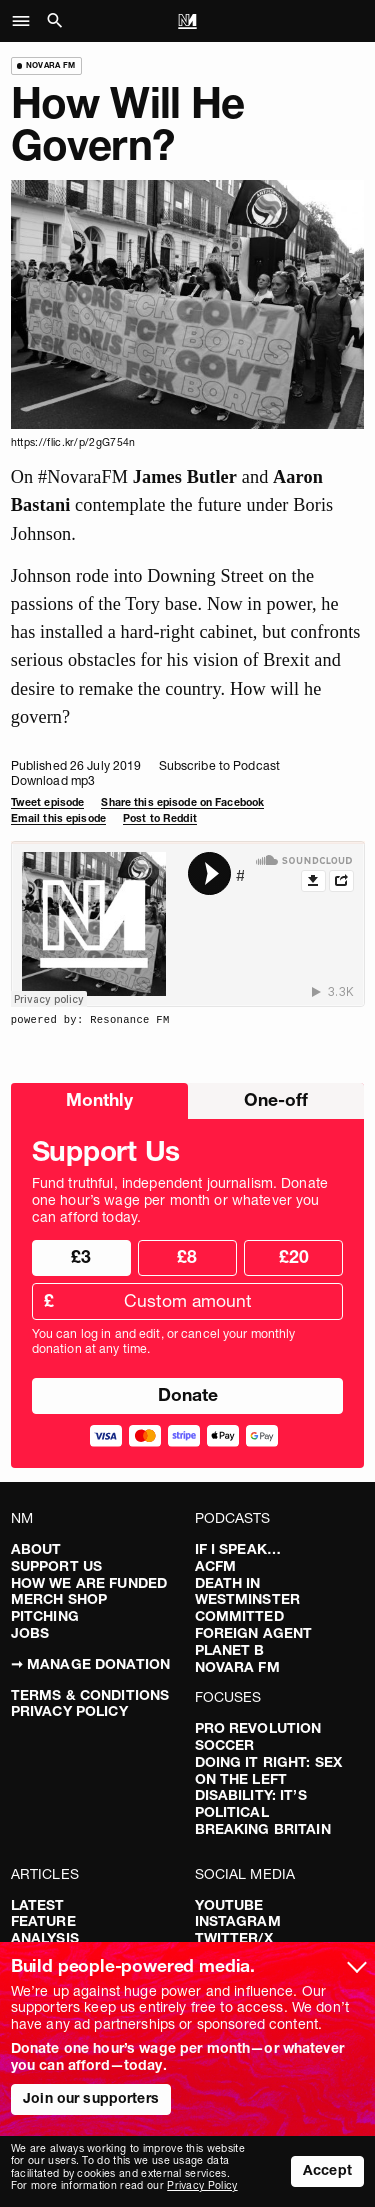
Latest (38, 1905)
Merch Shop (59, 1599)
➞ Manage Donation (90, 1664)
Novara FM (237, 1667)
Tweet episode (48, 802)
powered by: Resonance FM (90, 1020)
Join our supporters (91, 2098)
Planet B (230, 1650)
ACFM (216, 1566)
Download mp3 (53, 780)
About (36, 1549)
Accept (327, 2170)
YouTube (229, 1905)
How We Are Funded (89, 1583)
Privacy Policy (69, 1711)
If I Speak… (238, 1549)
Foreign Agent (254, 1633)
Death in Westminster (248, 1591)
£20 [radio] (294, 1256)
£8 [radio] (187, 1256)
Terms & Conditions (90, 1695)
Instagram (238, 1921)
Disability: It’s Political (251, 1803)
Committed (239, 1616)
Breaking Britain (263, 1829)
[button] (26, 21)
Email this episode (58, 818)
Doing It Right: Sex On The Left (269, 1770)
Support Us (56, 1566)
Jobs (30, 1633)
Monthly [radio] (99, 1099)
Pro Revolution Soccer (258, 1736)
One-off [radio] (276, 1099)
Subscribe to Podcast (219, 765)
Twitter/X (234, 1938)
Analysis (45, 1938)
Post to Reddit (160, 818)
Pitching (45, 1616)
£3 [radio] (81, 1256)
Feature (43, 1921)
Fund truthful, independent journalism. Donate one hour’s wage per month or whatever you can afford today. (180, 1200)
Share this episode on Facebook (182, 802)
